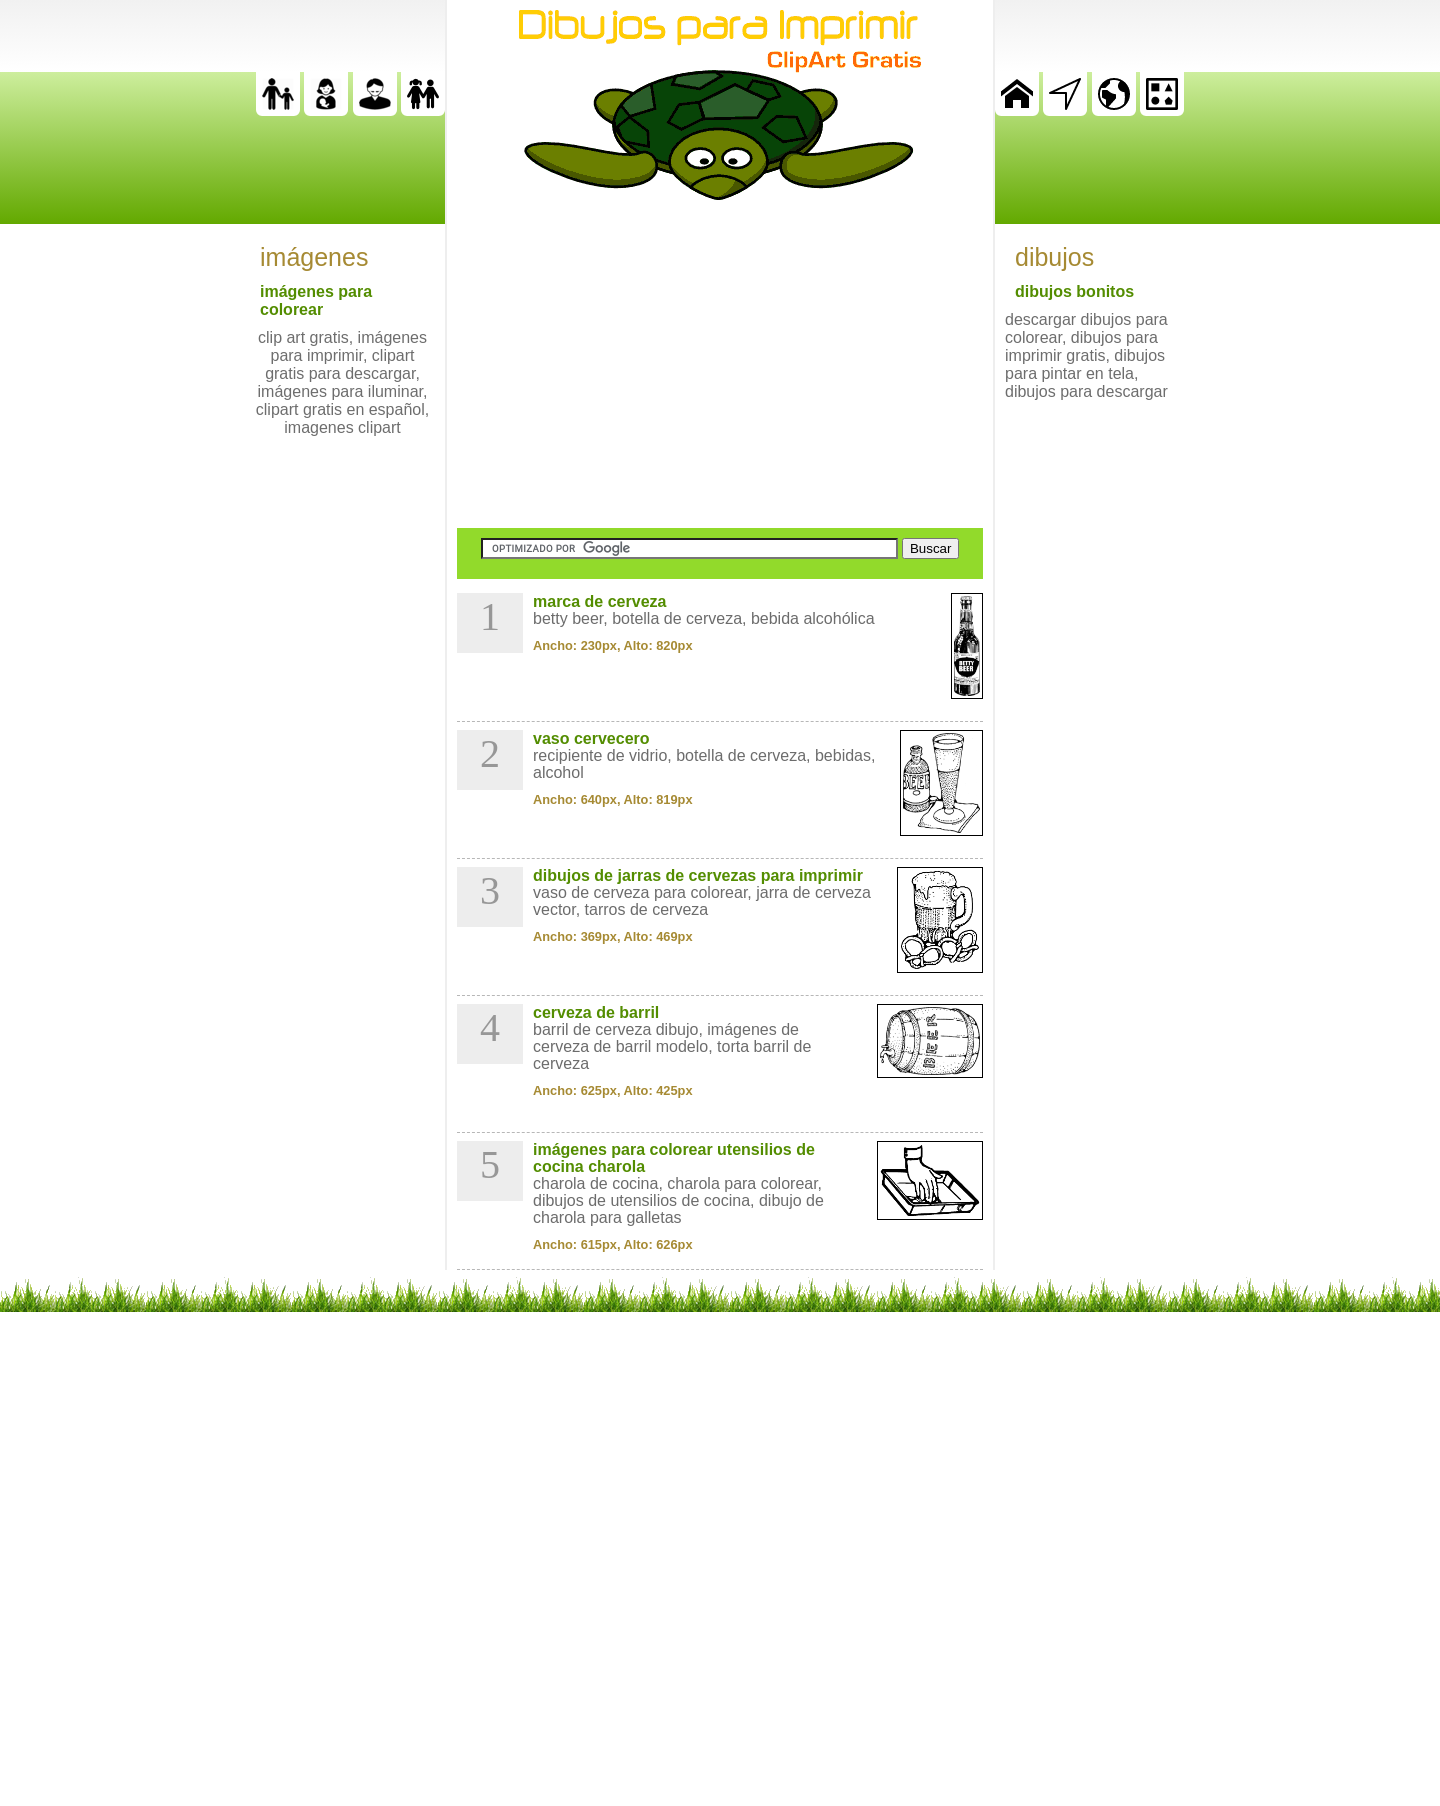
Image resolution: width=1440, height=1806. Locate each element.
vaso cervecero (591, 738)
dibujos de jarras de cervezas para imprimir (698, 875)
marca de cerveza (599, 601)
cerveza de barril (596, 1012)
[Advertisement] (720, 364)
